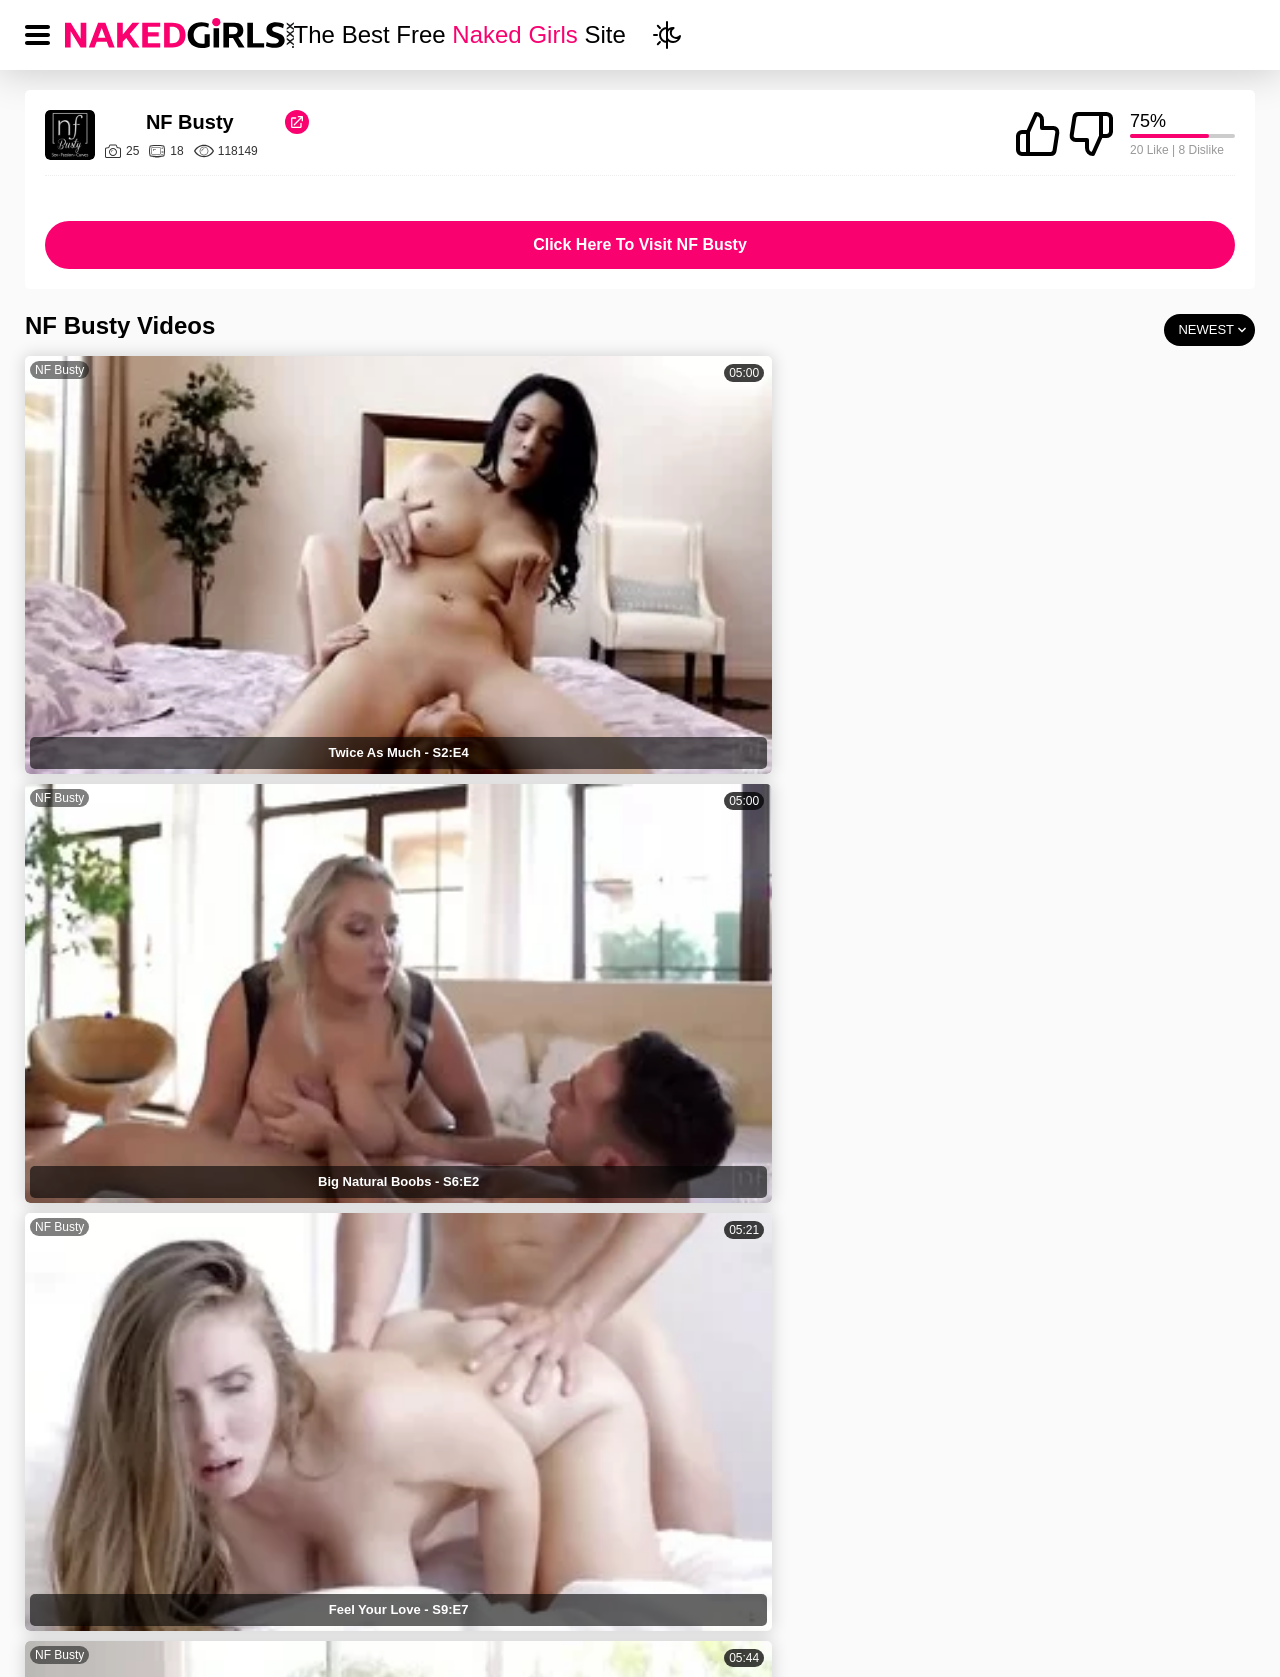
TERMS (462, 1562)
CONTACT (967, 1562)
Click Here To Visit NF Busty (640, 244)
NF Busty (59, 370)
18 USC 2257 (827, 1562)
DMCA (699, 1562)
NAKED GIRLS (326, 1562)
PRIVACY (583, 1562)
